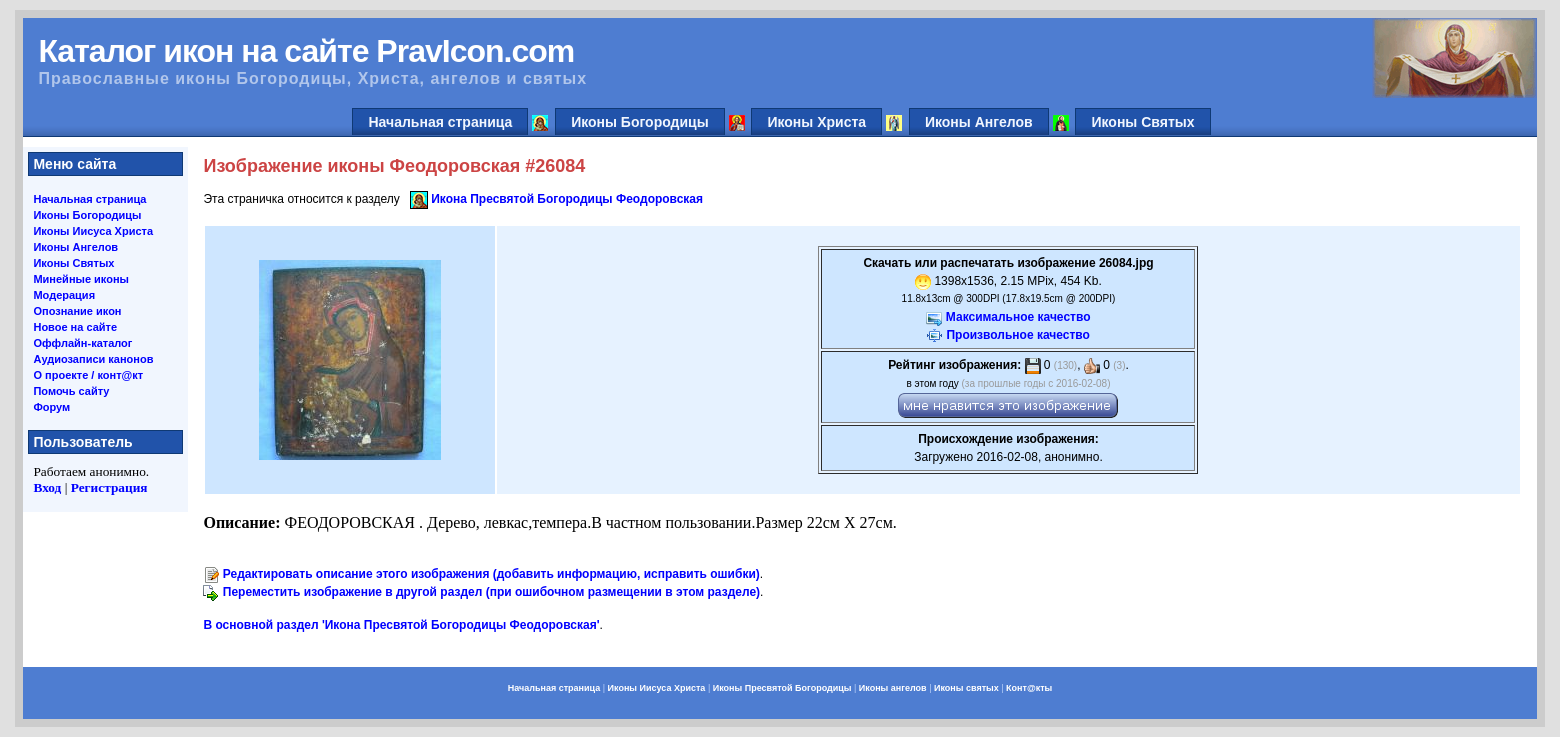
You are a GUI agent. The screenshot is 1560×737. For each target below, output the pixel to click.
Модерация (64, 295)
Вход (47, 487)
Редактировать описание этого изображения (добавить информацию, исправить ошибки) (491, 574)
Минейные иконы (81, 279)
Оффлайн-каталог (82, 343)
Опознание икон (77, 311)
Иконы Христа (816, 122)
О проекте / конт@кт (88, 375)
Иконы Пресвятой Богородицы (782, 688)
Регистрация (109, 487)
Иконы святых (966, 688)
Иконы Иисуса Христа (93, 231)
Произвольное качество (1017, 335)
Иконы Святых (1142, 122)
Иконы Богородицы (640, 122)
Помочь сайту (71, 391)
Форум (51, 407)
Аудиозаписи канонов (93, 359)
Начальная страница (440, 122)
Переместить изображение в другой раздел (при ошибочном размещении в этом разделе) (491, 592)
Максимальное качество (1018, 317)
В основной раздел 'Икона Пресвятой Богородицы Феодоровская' (401, 625)
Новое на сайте (75, 327)
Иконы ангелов (893, 688)
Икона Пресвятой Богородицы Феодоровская (567, 199)
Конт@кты (1029, 688)
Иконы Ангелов (979, 122)
